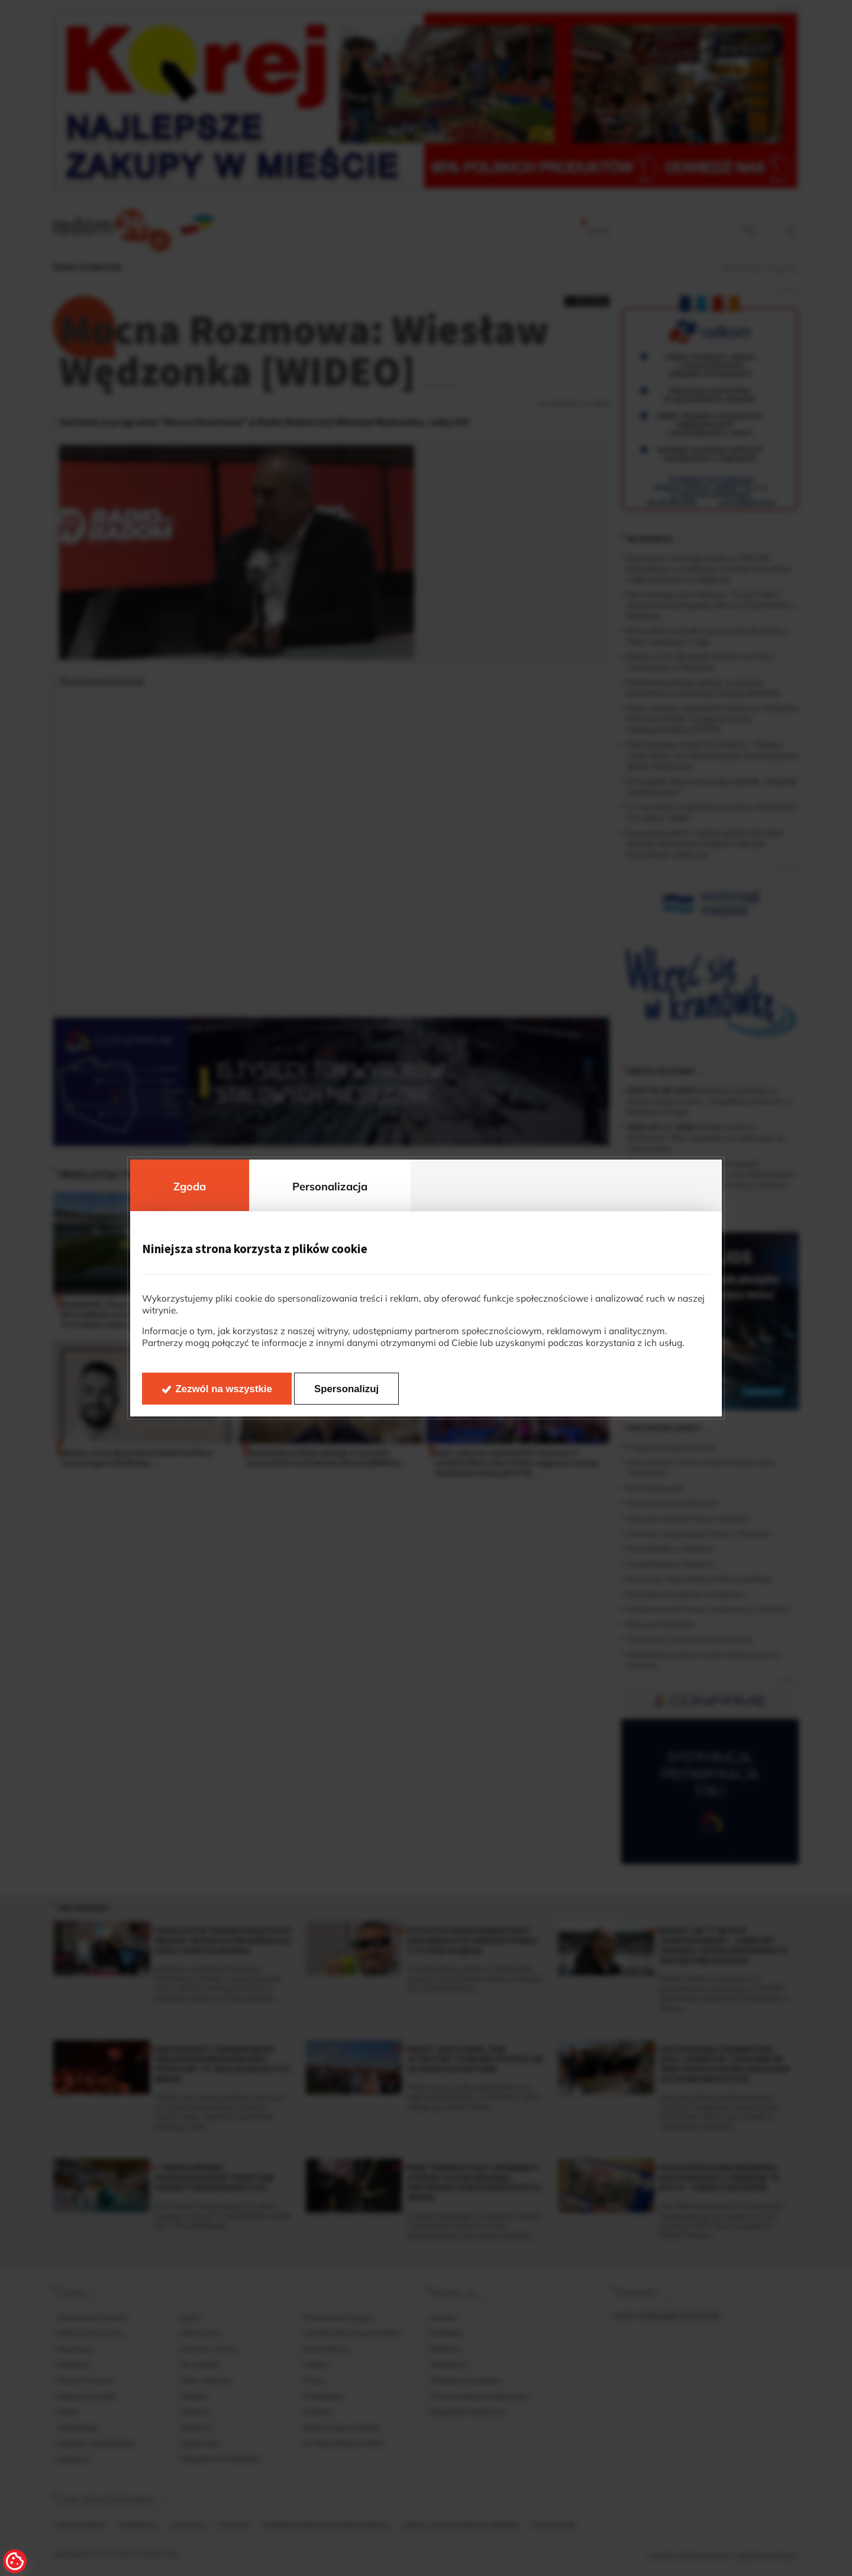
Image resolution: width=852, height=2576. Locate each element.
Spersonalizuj (346, 1389)
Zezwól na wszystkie (224, 1389)
